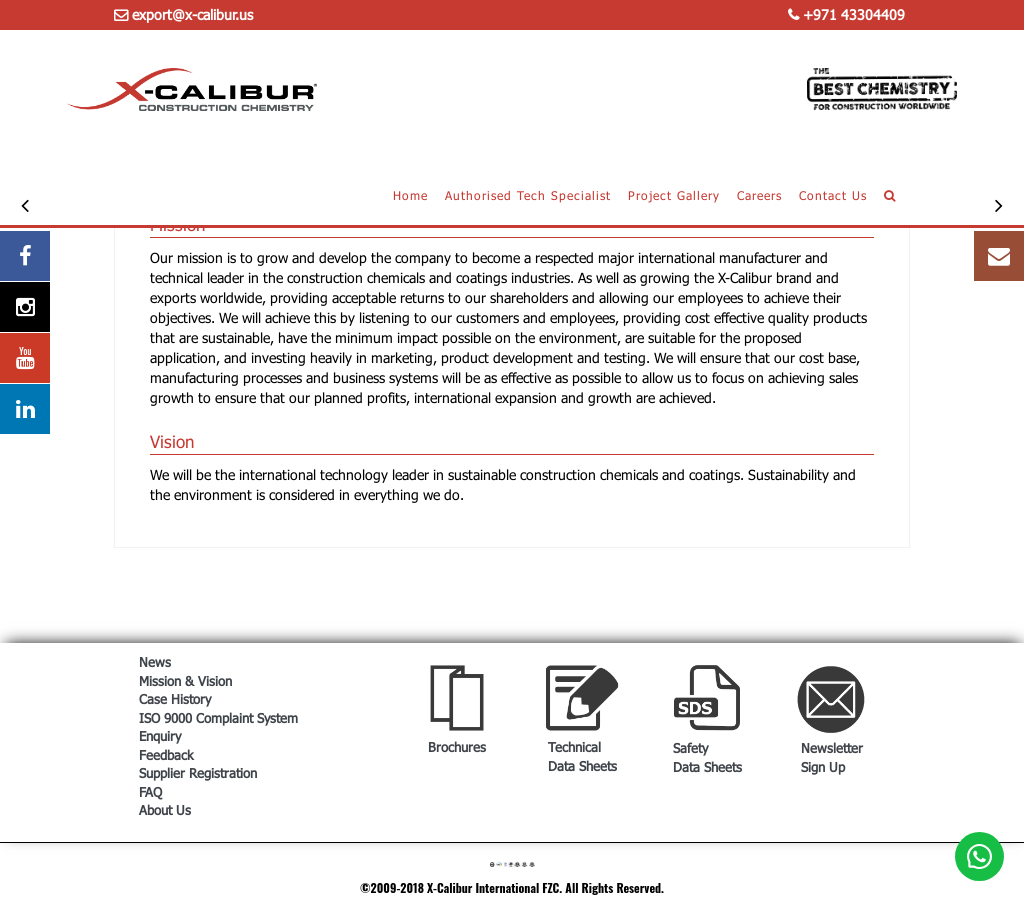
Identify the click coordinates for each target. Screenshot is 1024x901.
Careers (759, 195)
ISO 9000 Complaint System (218, 718)
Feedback (166, 755)
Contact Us (833, 195)
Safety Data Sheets (707, 757)
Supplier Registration (198, 773)
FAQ (150, 792)
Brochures (457, 747)
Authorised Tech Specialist (528, 195)
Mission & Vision (185, 681)
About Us (165, 810)
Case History (175, 699)
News (155, 662)
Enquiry (160, 736)
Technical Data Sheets (582, 756)
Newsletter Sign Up (832, 757)
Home (410, 195)
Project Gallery (674, 195)
